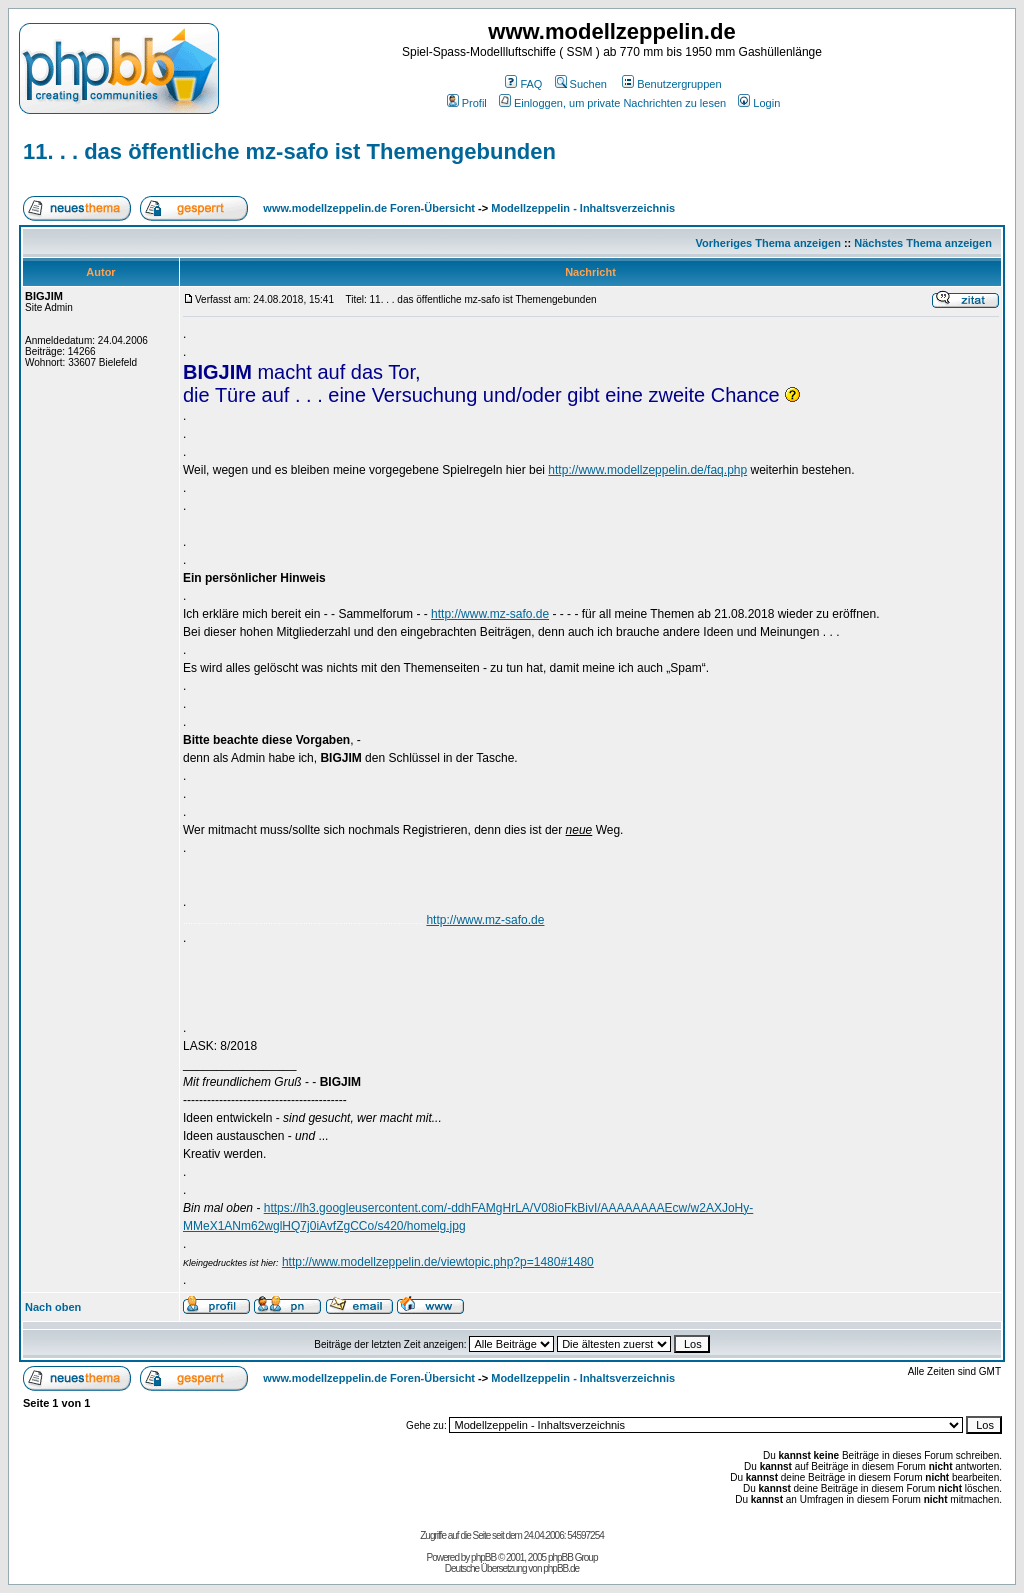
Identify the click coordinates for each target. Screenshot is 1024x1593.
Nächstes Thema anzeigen (923, 243)
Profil (467, 103)
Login (759, 103)
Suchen (581, 84)
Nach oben (53, 1307)
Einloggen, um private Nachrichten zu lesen (612, 103)
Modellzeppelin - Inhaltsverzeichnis (583, 208)
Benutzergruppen (671, 84)
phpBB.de (561, 1568)
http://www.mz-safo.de (490, 614)
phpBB (483, 1557)
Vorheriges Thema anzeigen (768, 243)
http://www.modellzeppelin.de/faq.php (647, 470)
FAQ (523, 84)
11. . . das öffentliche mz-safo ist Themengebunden (289, 151)
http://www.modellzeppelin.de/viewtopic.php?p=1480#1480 (438, 1262)
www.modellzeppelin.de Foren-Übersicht (369, 208)
